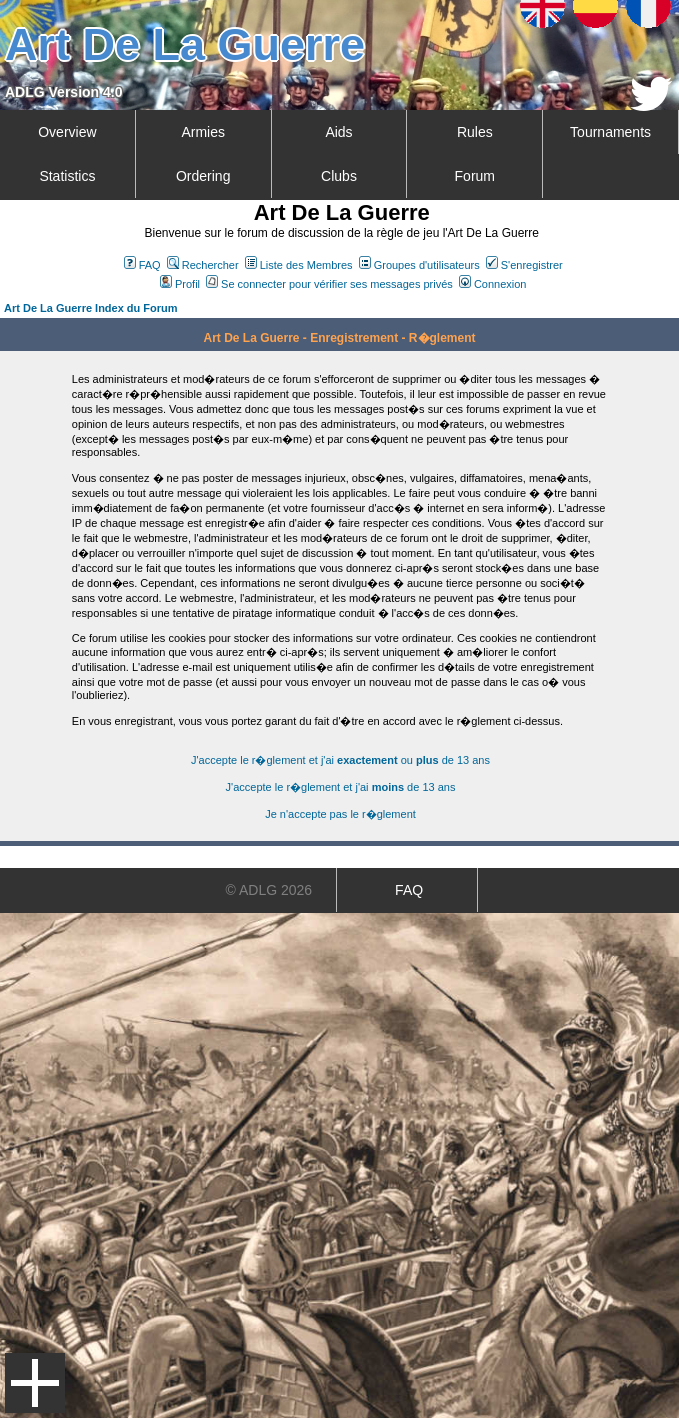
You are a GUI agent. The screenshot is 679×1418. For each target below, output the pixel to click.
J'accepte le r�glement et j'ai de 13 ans (341, 787)
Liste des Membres (299, 265)
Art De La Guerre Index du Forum (91, 308)
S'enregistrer (524, 265)
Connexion (493, 284)
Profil (180, 284)
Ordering (203, 176)
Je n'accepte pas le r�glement (340, 814)
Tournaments (610, 132)
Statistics (67, 176)
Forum (475, 176)
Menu (35, 1383)
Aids (338, 132)
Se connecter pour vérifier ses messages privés (329, 284)
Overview (67, 132)
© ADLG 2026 (269, 890)
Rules (475, 132)
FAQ (142, 265)
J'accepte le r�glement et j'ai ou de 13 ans (340, 760)
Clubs (339, 176)
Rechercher (203, 265)
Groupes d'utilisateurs (419, 265)
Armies (203, 132)
